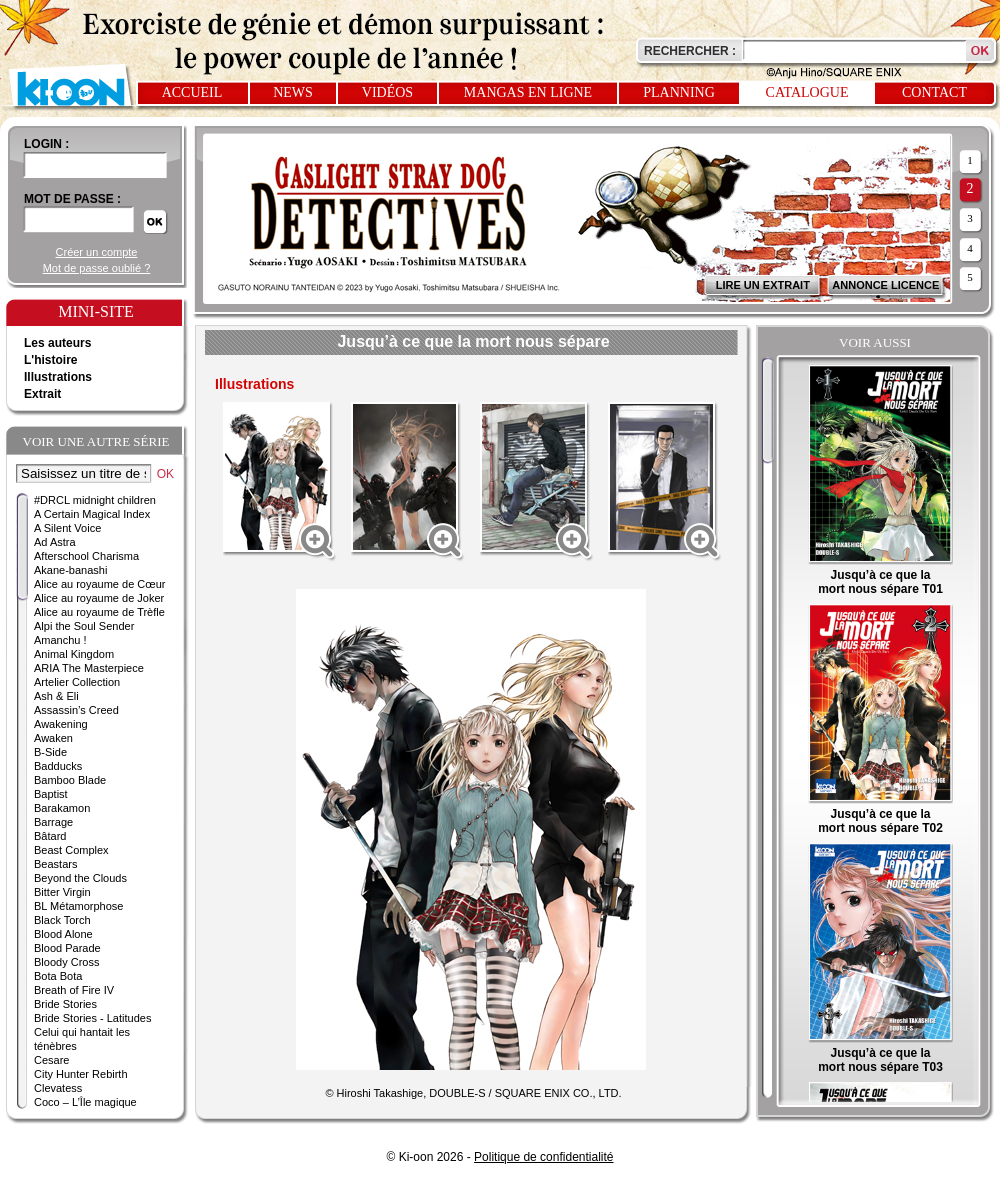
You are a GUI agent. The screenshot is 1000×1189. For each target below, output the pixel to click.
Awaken (53, 738)
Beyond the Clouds (80, 878)
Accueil (192, 92)
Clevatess (58, 1088)
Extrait (42, 394)
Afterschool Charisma (86, 556)
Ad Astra (55, 542)
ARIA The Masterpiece (89, 668)
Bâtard (50, 836)
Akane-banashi (70, 570)
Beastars (55, 864)
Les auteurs (57, 343)
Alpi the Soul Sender (84, 626)
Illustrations (58, 377)
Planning (679, 92)
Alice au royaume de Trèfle (99, 612)
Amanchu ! (60, 640)
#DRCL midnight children (95, 500)
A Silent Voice (67, 528)
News (293, 92)
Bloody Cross (66, 962)
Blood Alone (63, 934)
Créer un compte (97, 252)
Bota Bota (58, 976)
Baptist (51, 794)
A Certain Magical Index (92, 514)
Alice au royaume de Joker (99, 598)
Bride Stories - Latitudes (92, 1018)
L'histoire (51, 360)
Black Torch (62, 920)
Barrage (53, 822)
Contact (934, 92)
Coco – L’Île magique (85, 1102)
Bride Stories (65, 1004)
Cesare (51, 1060)
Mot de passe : (72, 199)
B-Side (50, 752)
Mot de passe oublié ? (97, 268)
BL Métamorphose (78, 906)
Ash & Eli (56, 696)
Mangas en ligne (528, 92)
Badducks (58, 766)
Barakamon (62, 808)
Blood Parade (67, 948)
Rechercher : (690, 51)
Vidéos (387, 92)
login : (46, 144)
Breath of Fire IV (74, 990)
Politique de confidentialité (543, 1157)
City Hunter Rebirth (81, 1074)
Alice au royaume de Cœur (99, 584)
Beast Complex (71, 850)
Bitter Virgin (62, 892)
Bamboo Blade (70, 780)
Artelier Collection (77, 682)
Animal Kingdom (74, 654)
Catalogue (807, 92)
